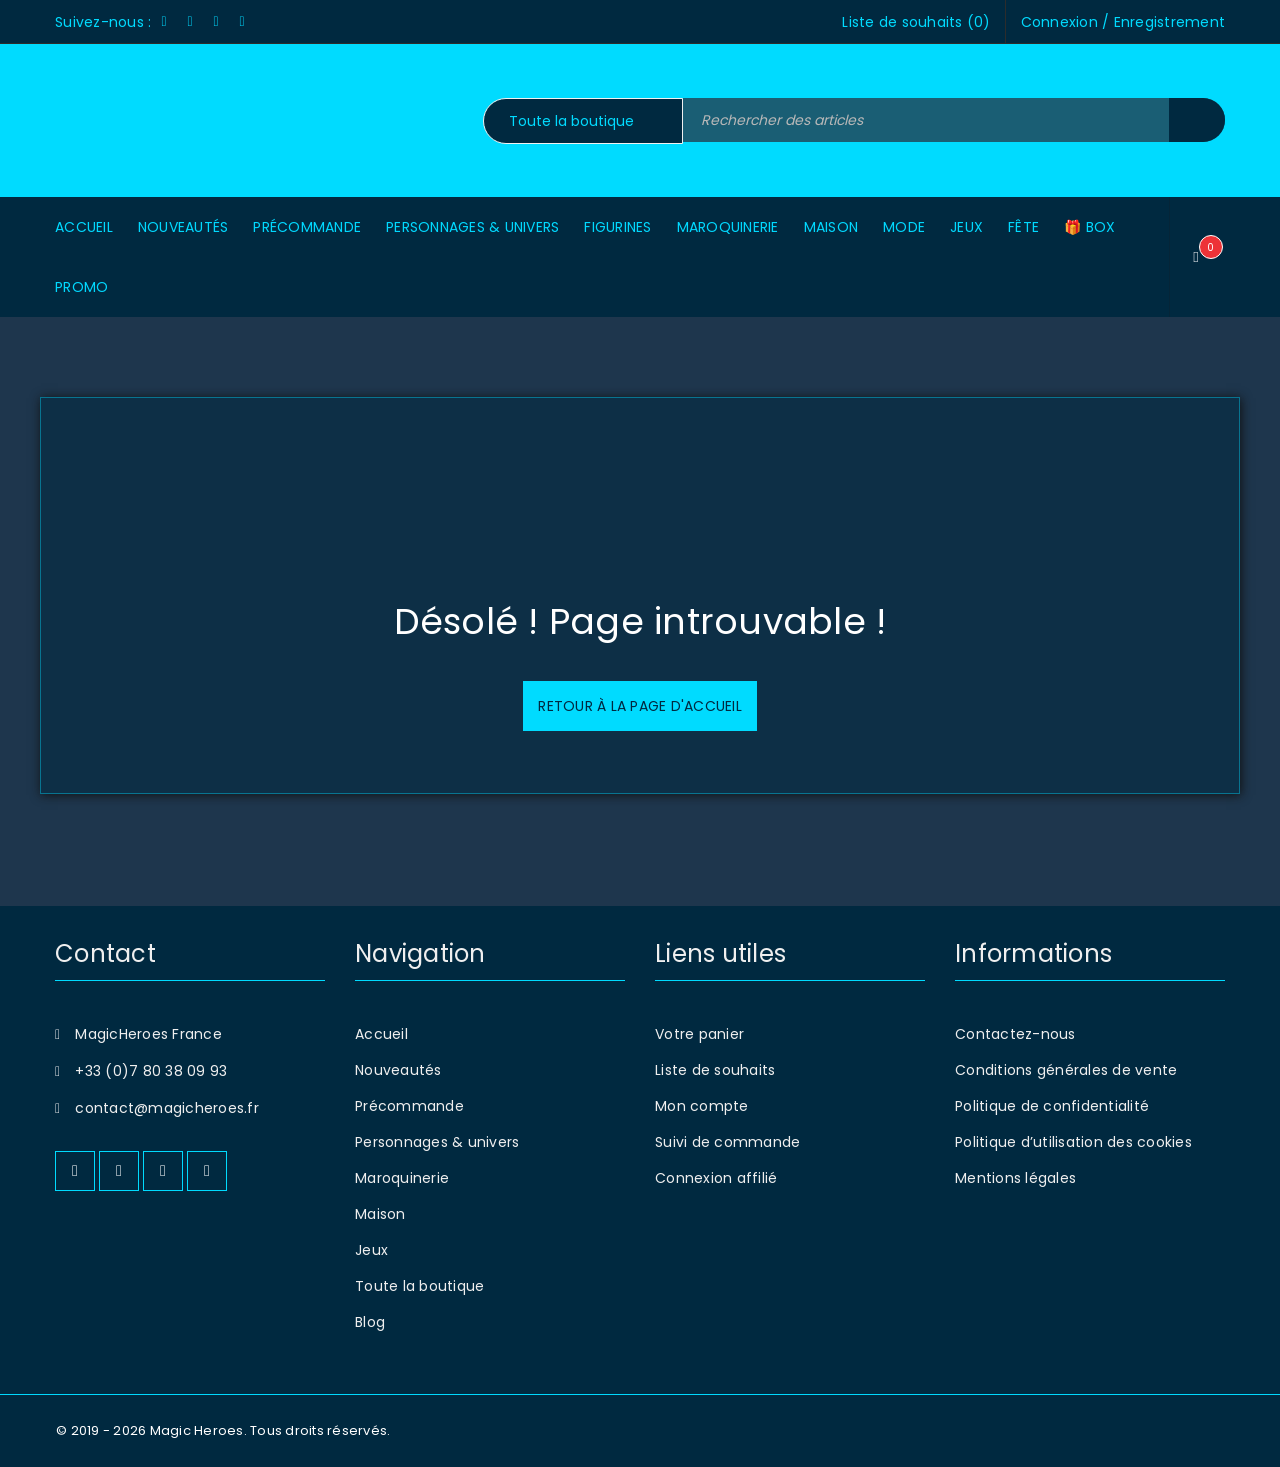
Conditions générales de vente (1066, 1070)
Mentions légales (1015, 1178)
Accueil (381, 1034)
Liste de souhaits (715, 1070)
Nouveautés (398, 1070)
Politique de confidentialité (1052, 1106)
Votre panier (699, 1034)
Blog (370, 1322)
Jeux (371, 1250)
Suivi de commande (727, 1142)
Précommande (409, 1106)
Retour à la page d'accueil (640, 706)
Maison (380, 1214)
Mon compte (702, 1106)
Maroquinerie (402, 1178)
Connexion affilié (716, 1178)
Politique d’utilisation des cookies (1073, 1142)
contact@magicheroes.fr (167, 1108)
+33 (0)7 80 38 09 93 (151, 1071)
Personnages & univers (437, 1142)
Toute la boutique (419, 1286)
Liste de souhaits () (916, 22)
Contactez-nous (1015, 1034)
